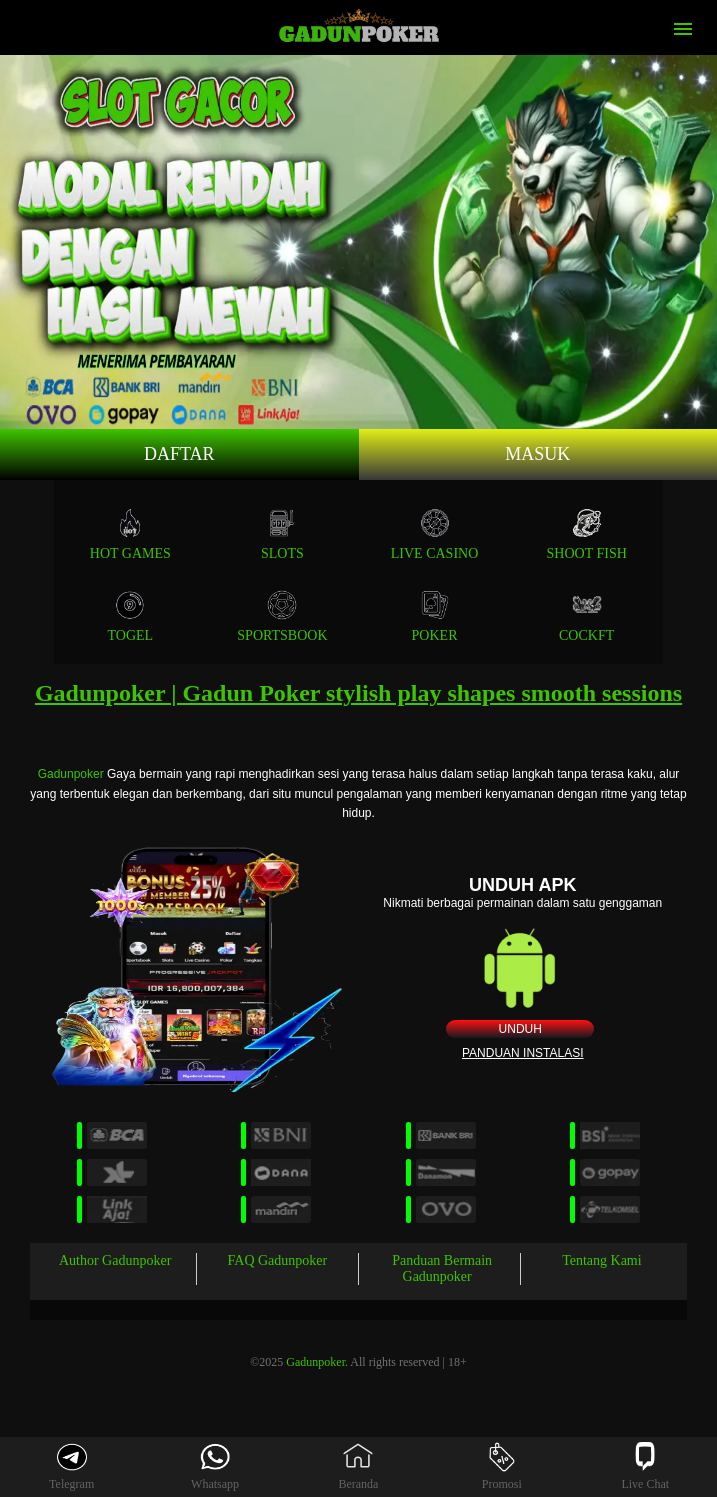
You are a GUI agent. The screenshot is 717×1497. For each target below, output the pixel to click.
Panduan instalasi (523, 1053)
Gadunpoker (71, 774)
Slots (282, 534)
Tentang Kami (602, 1260)
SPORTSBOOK (282, 616)
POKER (435, 616)
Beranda (358, 1466)
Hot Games (130, 534)
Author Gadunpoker (115, 1260)
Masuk (537, 454)
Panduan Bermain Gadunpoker (442, 1268)
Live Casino (435, 534)
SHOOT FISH (587, 534)
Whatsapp (215, 1466)
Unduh (520, 1029)
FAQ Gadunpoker (278, 1260)
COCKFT (586, 616)
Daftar (179, 454)
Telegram (71, 1466)
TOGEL (130, 616)
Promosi (502, 1466)
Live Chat (645, 1466)
